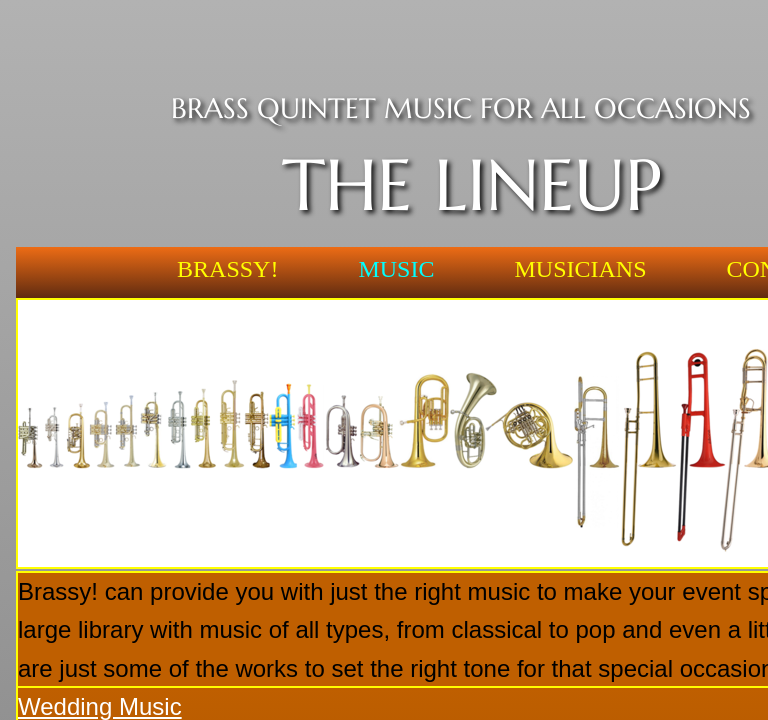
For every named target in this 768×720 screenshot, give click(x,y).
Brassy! (227, 269)
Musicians (580, 269)
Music (396, 269)
